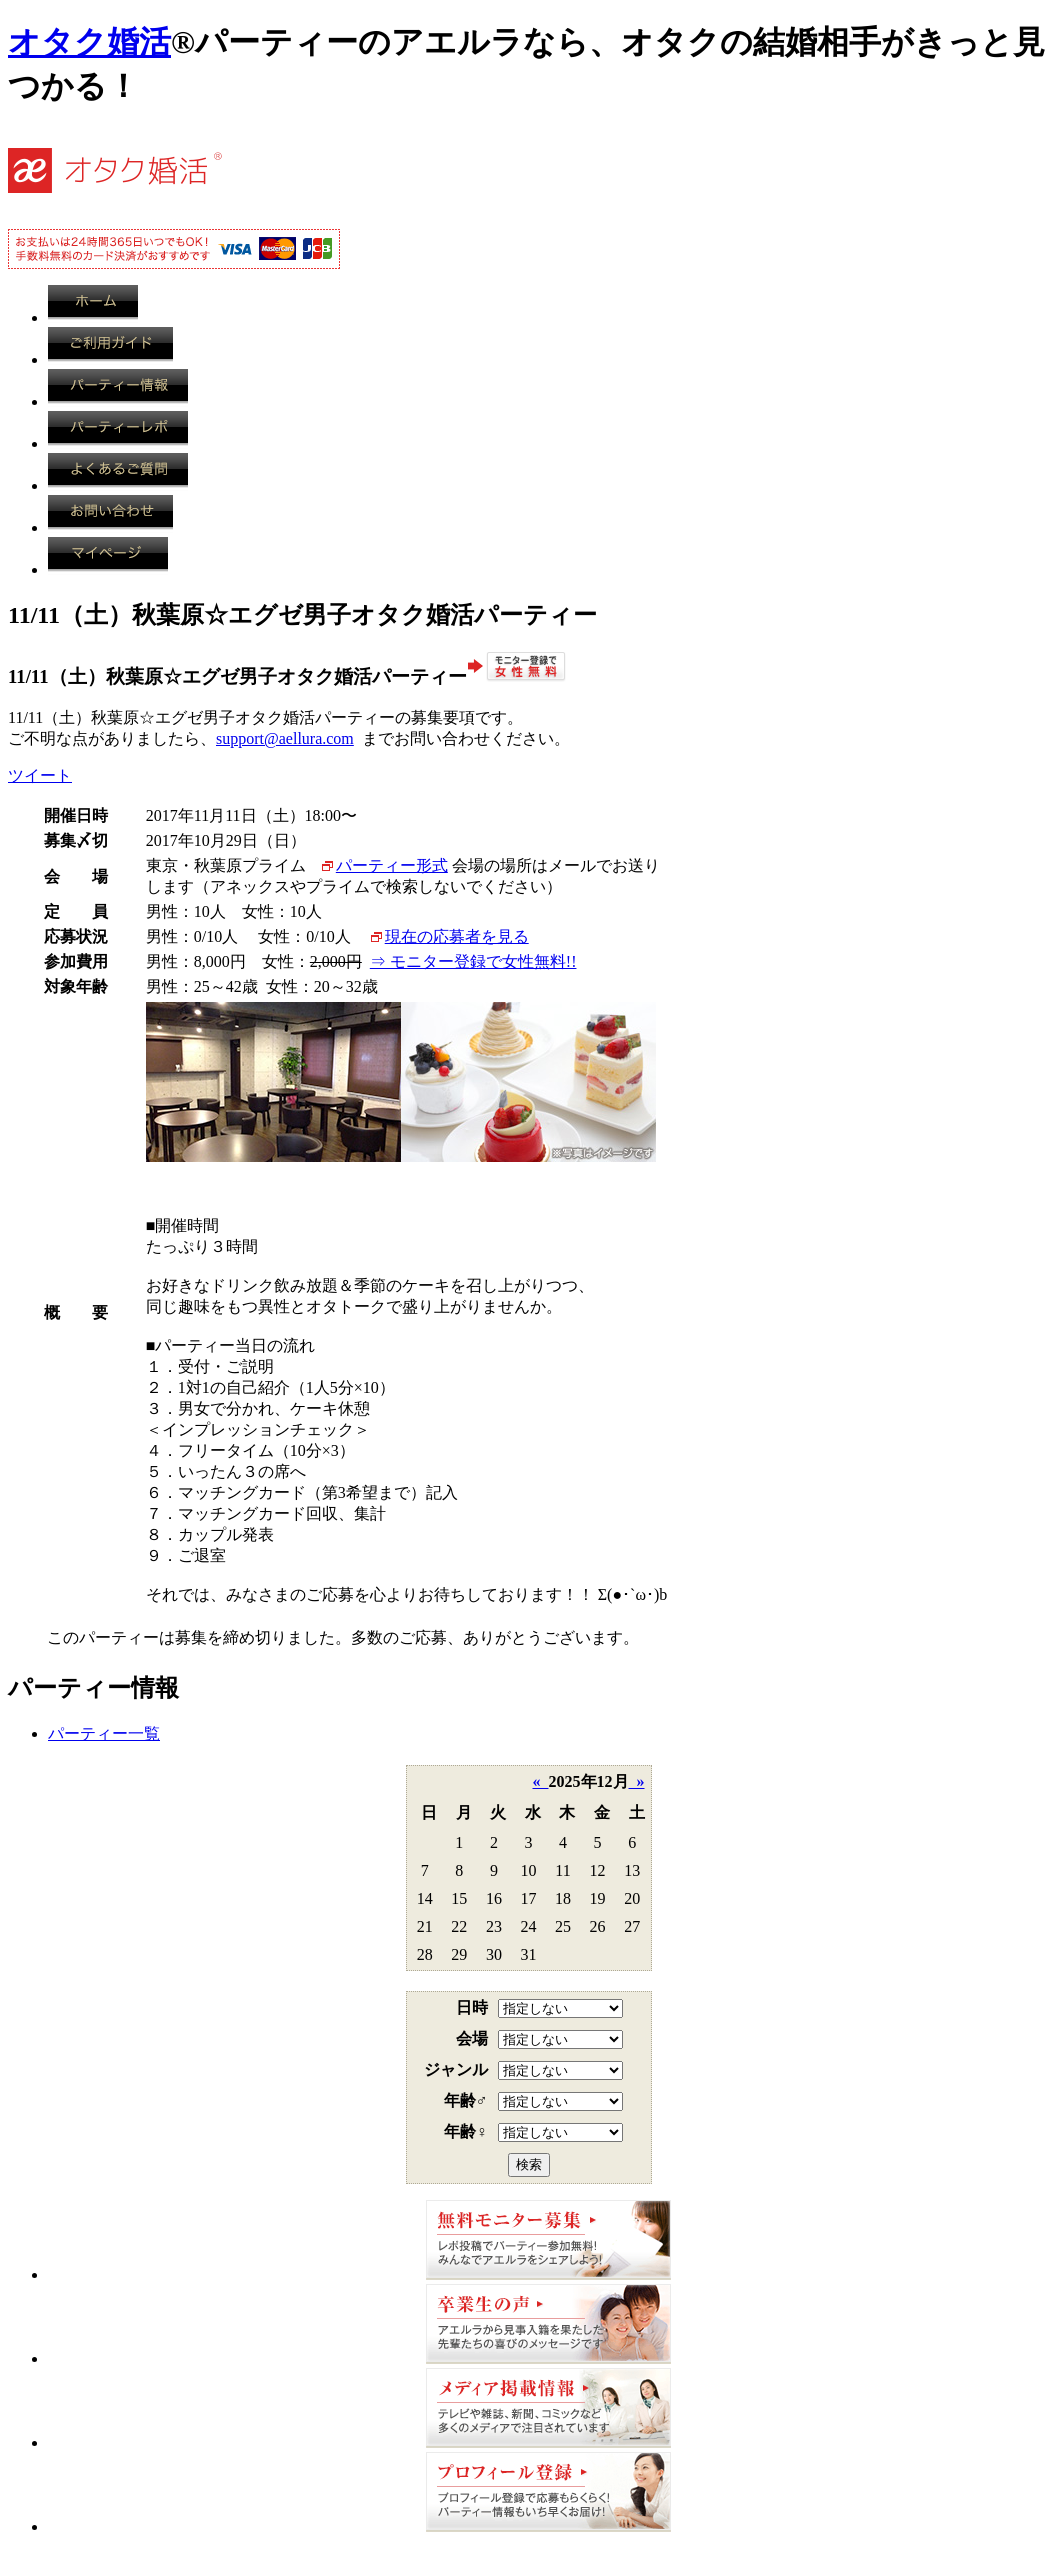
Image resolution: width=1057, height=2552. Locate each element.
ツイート (40, 775)
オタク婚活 (89, 42)
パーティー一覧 (104, 1733)
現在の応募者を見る (457, 936)
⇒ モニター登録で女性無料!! (473, 961)
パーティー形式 (392, 865)
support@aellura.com (285, 738)
